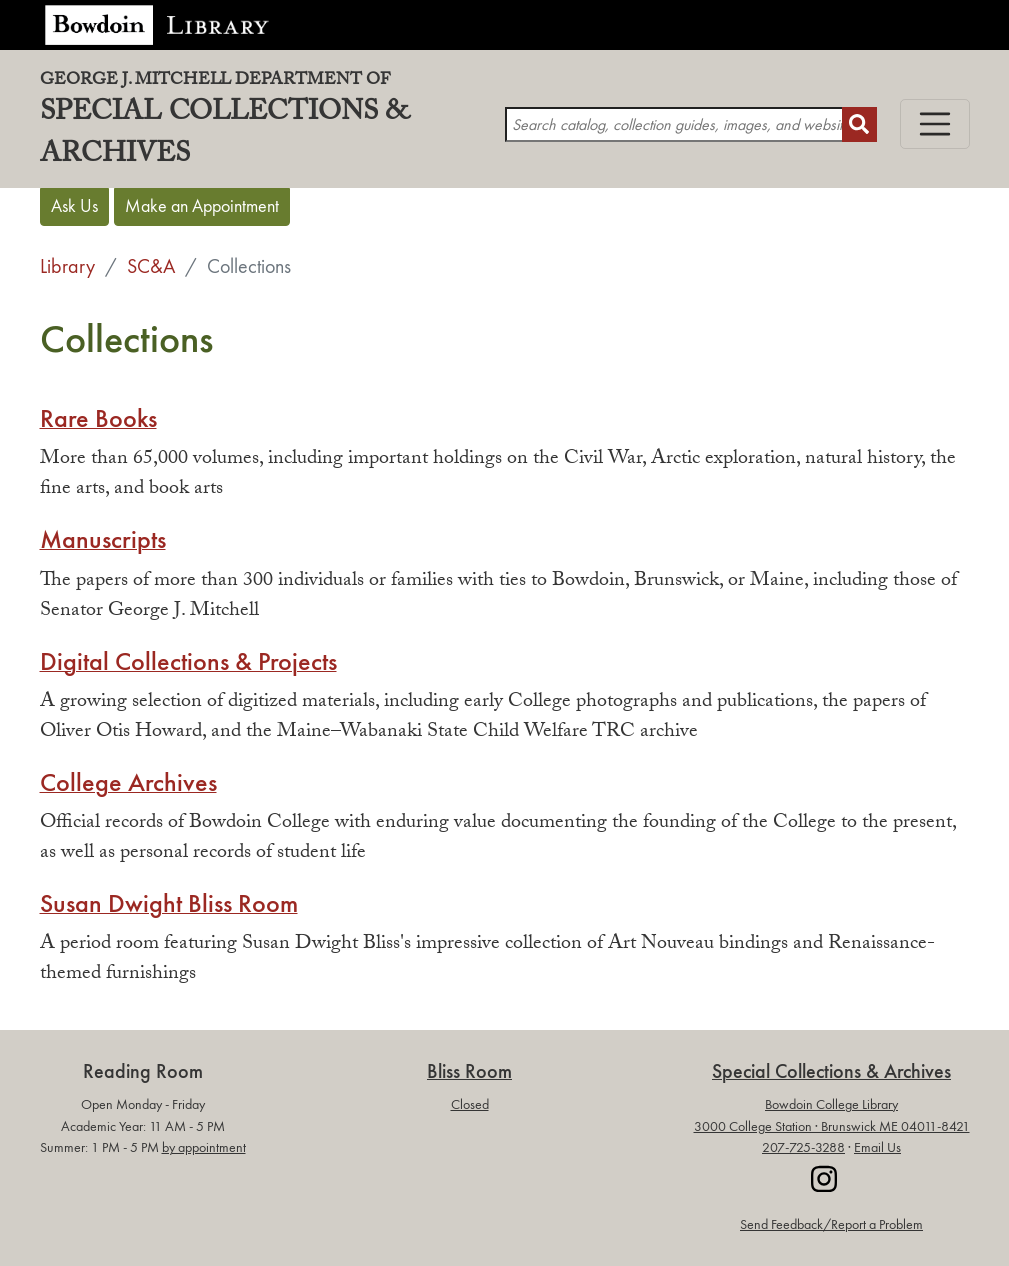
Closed (470, 1104)
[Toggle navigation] (935, 124)
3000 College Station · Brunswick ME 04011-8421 (832, 1126)
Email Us (877, 1147)
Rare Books (98, 419)
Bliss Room (469, 1071)
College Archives (128, 783)
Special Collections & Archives (272, 125)
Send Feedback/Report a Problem (831, 1224)
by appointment (204, 1147)
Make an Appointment (202, 206)
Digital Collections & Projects (188, 662)
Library (67, 266)
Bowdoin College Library (831, 1104)
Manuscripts (103, 540)
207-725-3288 (803, 1147)
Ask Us (74, 206)
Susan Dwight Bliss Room (169, 904)
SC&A (151, 266)
